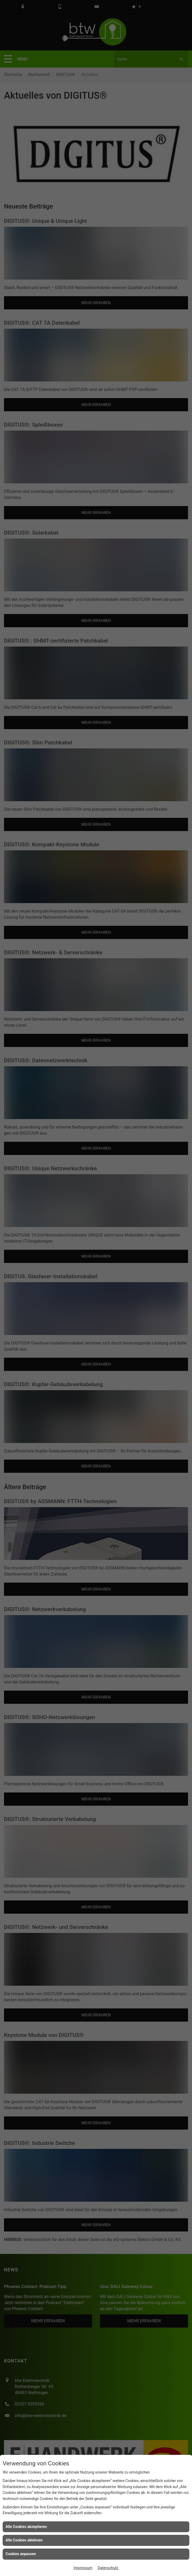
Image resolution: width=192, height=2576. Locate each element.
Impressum (83, 2568)
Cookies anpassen (21, 2554)
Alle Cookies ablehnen (24, 2540)
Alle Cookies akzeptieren (26, 2527)
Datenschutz (108, 2568)
